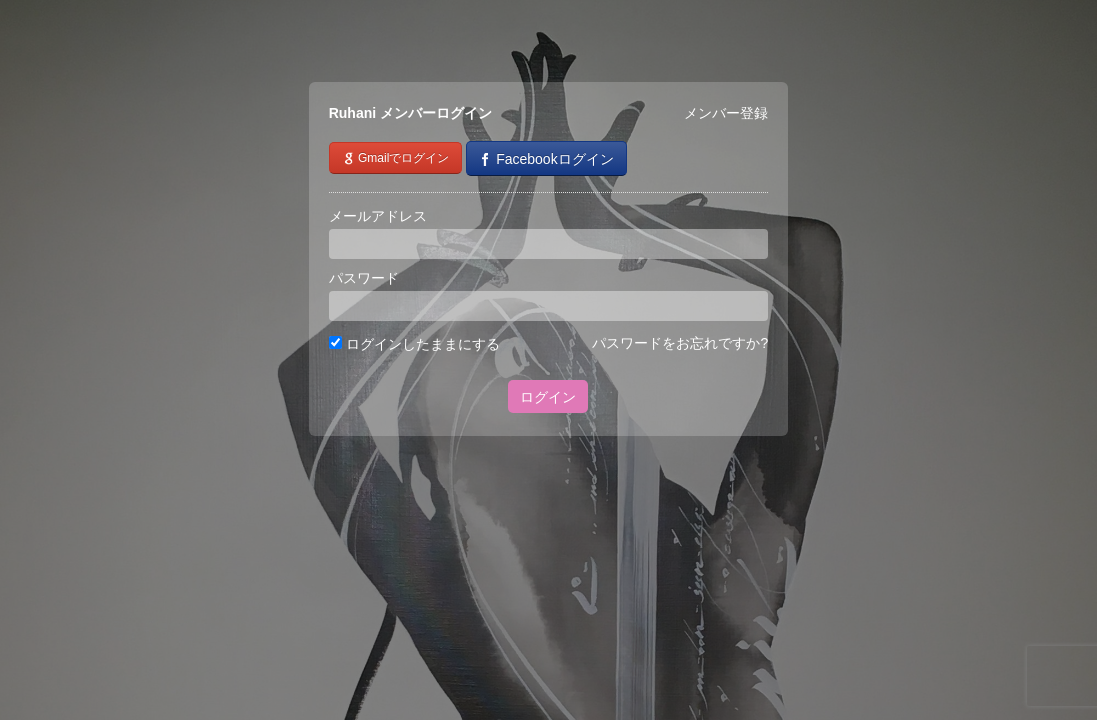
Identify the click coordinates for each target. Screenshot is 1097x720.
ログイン (548, 397)
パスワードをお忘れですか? (680, 343)
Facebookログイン (546, 159)
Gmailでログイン (396, 158)
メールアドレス (378, 216)
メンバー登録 (726, 113)
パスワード (364, 278)
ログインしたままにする (414, 344)
